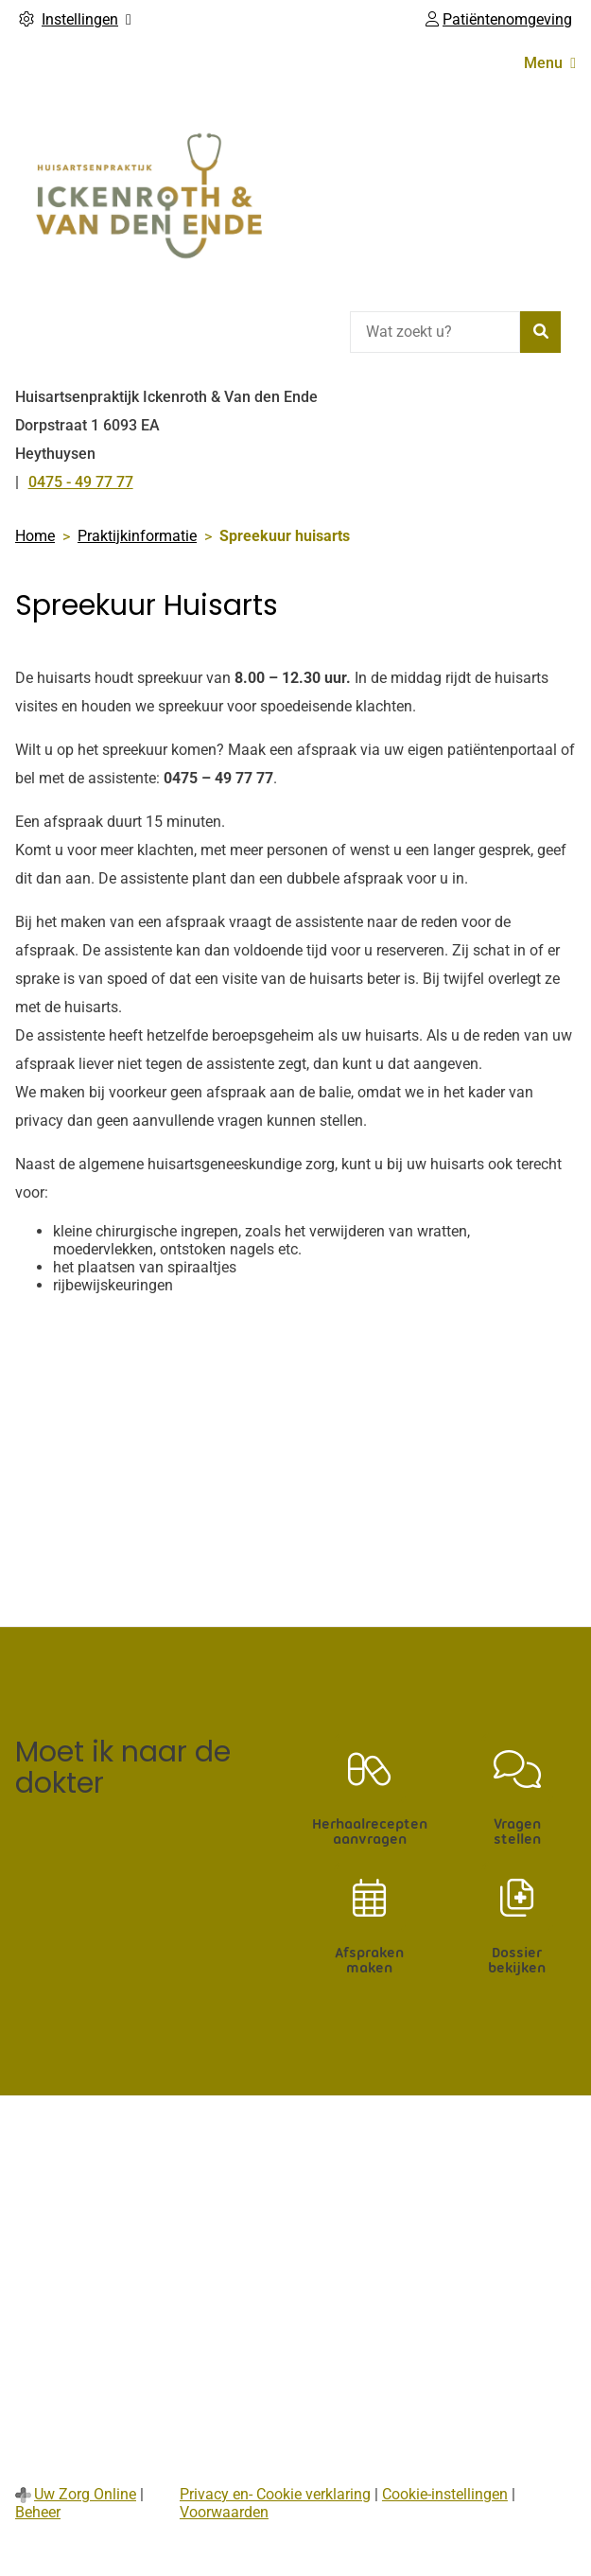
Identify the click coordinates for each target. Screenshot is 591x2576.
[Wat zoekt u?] (435, 332)
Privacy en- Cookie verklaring (275, 2494)
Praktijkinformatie (137, 536)
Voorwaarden (224, 2512)
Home (35, 536)
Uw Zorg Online (85, 2494)
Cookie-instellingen (445, 2494)
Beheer (38, 2512)
